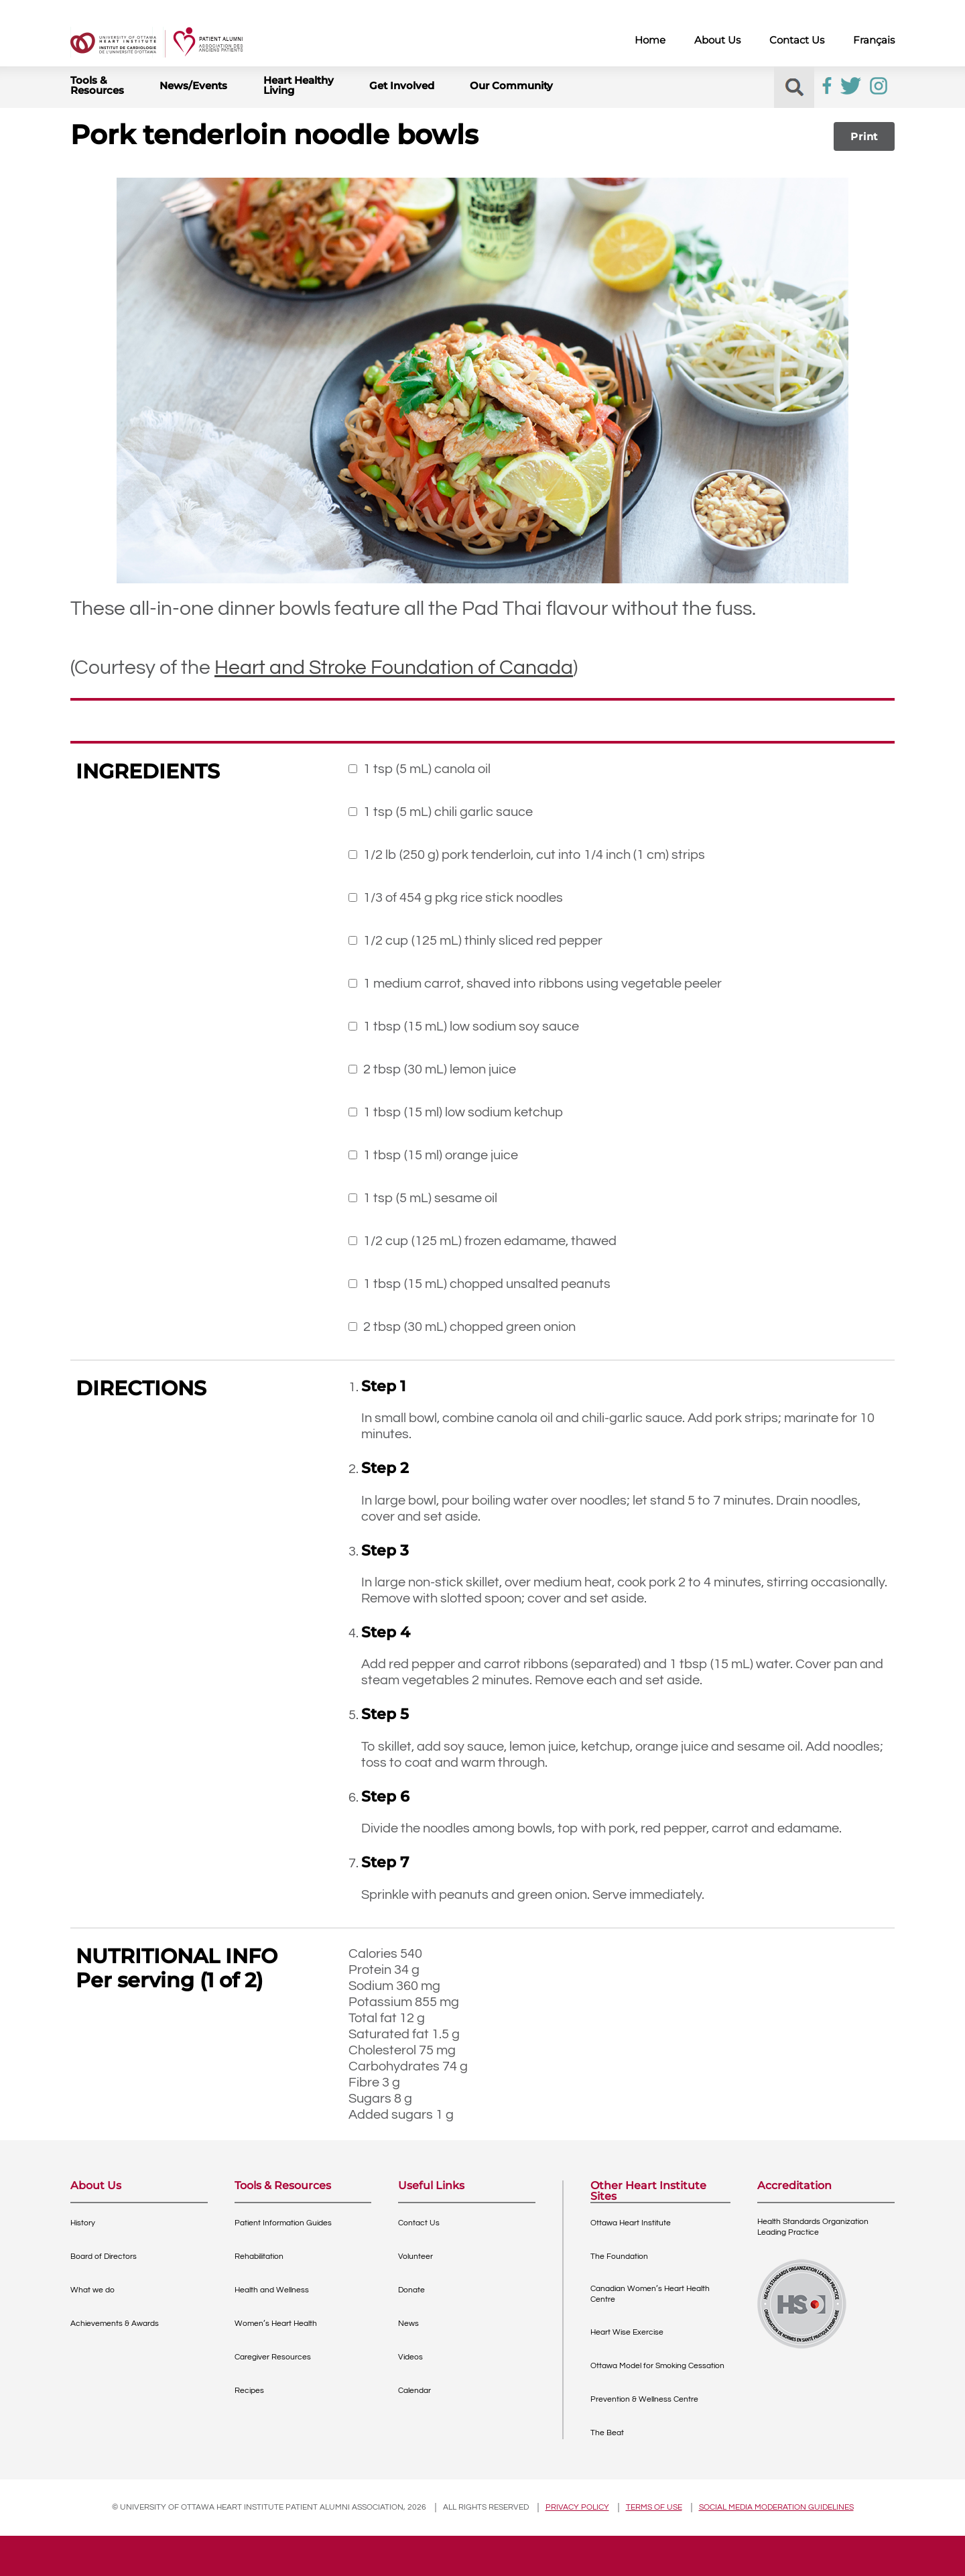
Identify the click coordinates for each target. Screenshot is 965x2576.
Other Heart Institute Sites (648, 2191)
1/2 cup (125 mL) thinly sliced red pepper (482, 940)
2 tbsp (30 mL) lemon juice (439, 1069)
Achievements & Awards (114, 2323)
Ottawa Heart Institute (630, 2223)
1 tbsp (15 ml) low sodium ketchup (463, 1112)
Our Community (511, 85)
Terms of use (654, 2507)
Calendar (414, 2390)
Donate (411, 2290)
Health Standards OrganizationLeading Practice (812, 2227)
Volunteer (415, 2256)
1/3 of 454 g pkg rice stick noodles (463, 897)
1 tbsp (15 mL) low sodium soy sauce (471, 1026)
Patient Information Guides (283, 2223)
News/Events (193, 85)
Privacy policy (577, 2507)
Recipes (249, 2390)
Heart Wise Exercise (626, 2332)
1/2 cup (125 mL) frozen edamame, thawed (490, 1241)
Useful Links (431, 2186)
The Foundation (619, 2256)
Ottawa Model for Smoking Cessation (657, 2365)
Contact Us (796, 40)
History (82, 2223)
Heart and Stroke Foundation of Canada (393, 667)
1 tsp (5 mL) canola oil (419, 769)
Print (864, 136)
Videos (410, 2357)
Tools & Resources (97, 85)
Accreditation (794, 2186)
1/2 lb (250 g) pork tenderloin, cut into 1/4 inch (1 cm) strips (534, 855)
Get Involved (401, 85)
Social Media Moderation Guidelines (776, 2507)
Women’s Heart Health (276, 2323)
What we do (92, 2290)
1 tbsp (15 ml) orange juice (440, 1155)
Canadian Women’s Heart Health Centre (650, 2294)
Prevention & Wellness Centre (644, 2399)
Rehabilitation (259, 2256)
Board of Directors (103, 2256)
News (408, 2323)
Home (650, 40)
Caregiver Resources (273, 2357)
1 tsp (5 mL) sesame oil (430, 1198)
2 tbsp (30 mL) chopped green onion (469, 1327)
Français (874, 40)
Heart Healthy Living (298, 85)
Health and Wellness (272, 2290)
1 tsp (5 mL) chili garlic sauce (448, 812)
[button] (794, 87)
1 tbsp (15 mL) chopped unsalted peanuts (486, 1284)
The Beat (607, 2432)
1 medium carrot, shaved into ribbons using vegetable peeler (542, 983)
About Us (717, 40)
